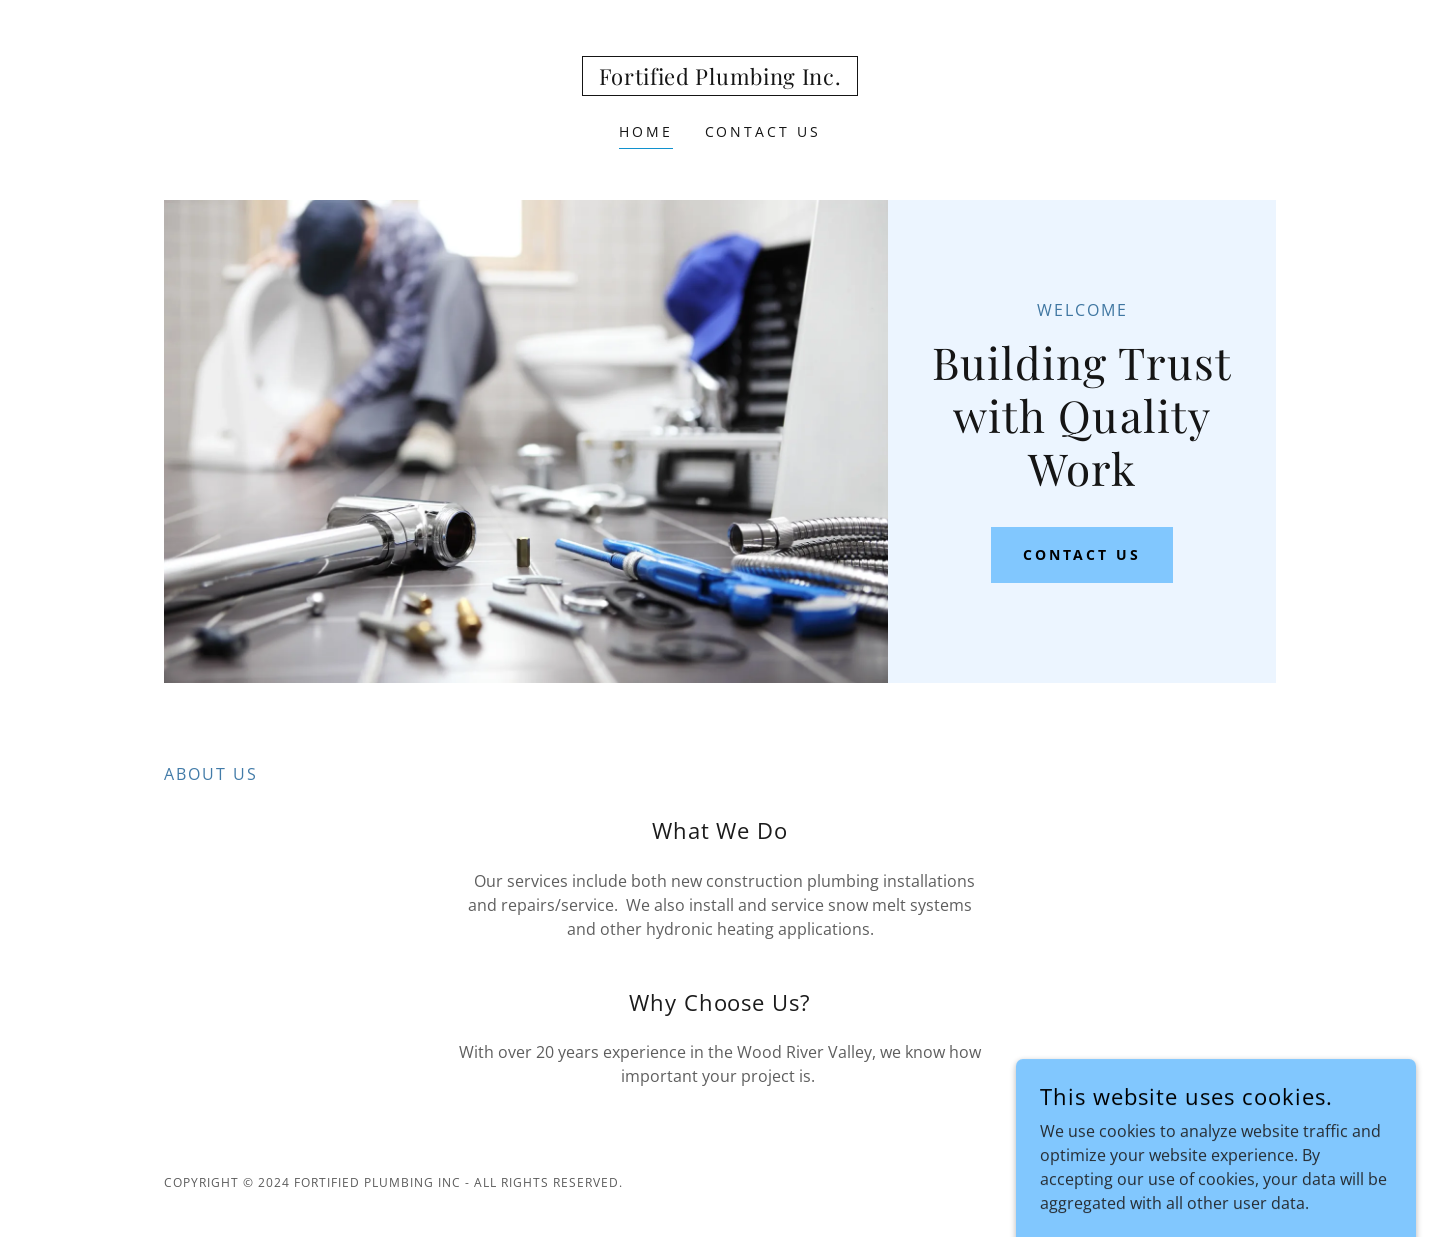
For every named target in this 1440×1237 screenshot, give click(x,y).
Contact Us (1082, 554)
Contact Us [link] (763, 131)
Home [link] (646, 131)
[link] (720, 79)
